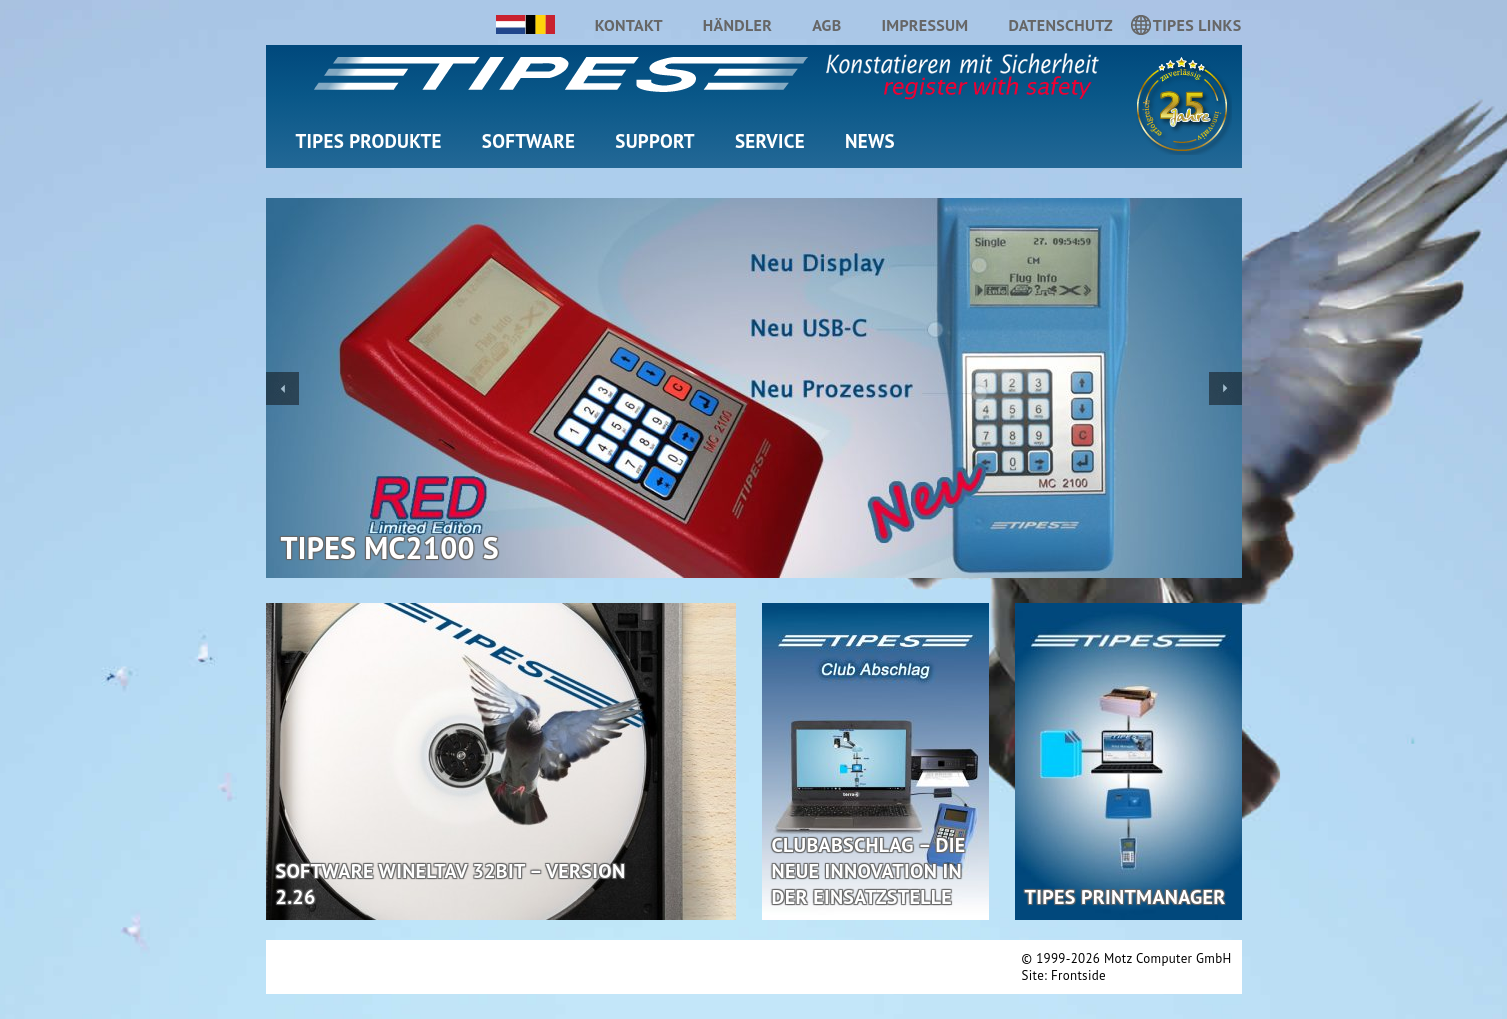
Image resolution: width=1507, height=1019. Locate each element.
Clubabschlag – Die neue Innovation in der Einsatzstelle (869, 871)
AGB (826, 25)
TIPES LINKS (1197, 27)
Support (655, 141)
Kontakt (629, 25)
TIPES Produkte (369, 141)
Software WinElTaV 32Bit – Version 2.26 (451, 884)
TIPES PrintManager (1125, 897)
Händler (737, 25)
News (870, 141)
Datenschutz (1060, 25)
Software (528, 141)
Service (770, 141)
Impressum (924, 25)
